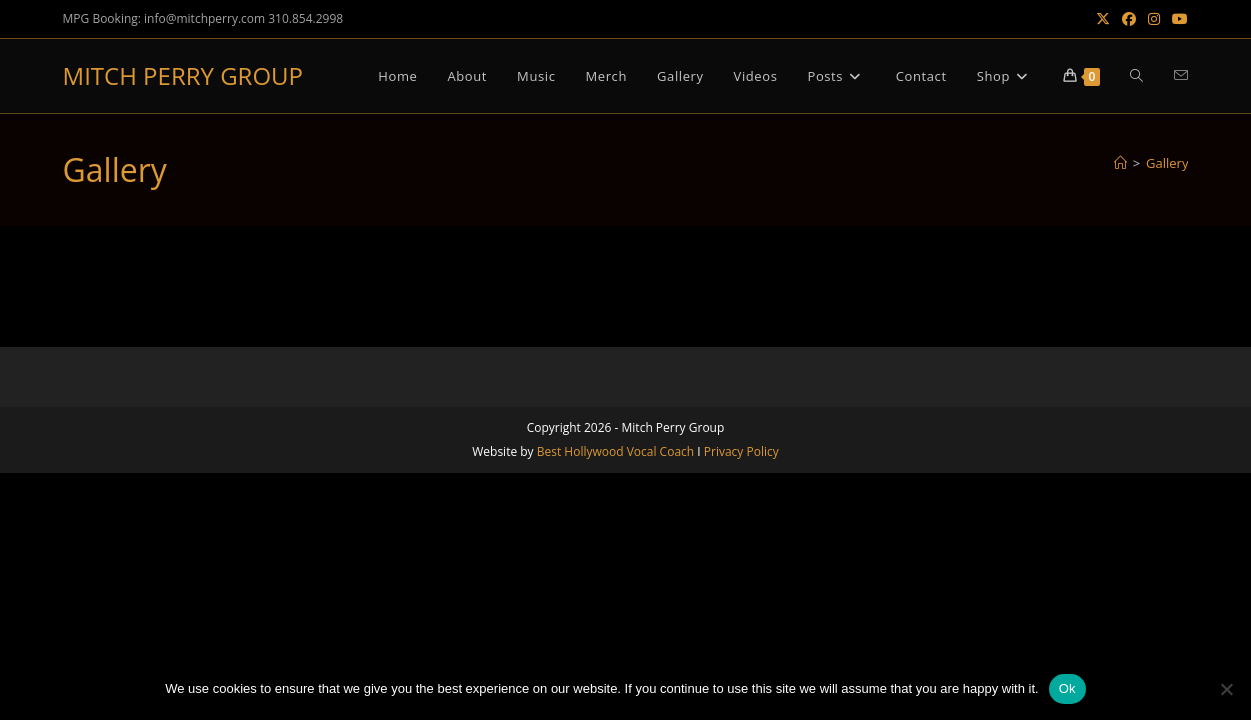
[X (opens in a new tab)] (1103, 19)
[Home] (1120, 163)
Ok (1067, 688)
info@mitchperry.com (204, 18)
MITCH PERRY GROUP (183, 75)
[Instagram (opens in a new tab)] (1154, 19)
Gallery (1167, 163)
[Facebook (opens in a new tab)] (1129, 19)
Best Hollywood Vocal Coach (615, 451)
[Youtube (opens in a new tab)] (1177, 19)
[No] (1226, 689)
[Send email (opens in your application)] (1181, 75)
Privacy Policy (741, 451)
